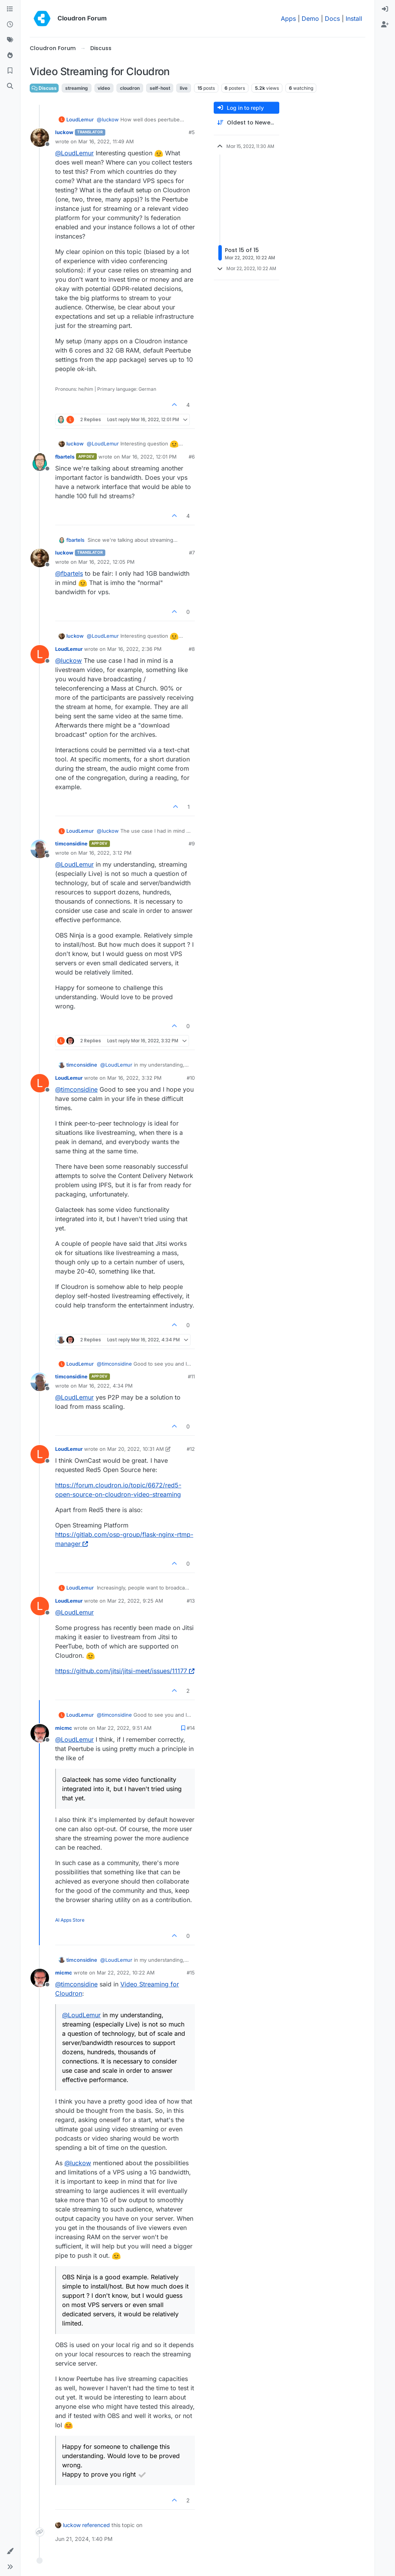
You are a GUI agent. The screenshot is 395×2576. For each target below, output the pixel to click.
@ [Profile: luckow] (108, 119)
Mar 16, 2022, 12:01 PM (149, 457)
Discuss (44, 88)
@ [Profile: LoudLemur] (74, 153)
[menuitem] (385, 9)
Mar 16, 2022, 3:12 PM (105, 853)
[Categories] (10, 9)
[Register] (385, 24)
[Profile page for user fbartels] (39, 462)
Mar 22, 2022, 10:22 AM (126, 1972)
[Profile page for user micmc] (39, 1733)
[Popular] (10, 55)
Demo (310, 18)
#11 (191, 1376)
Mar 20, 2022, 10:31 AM (135, 1449)
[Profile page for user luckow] (39, 137)
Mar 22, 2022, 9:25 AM (135, 1601)
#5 (192, 132)
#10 (191, 1078)
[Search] (10, 86)
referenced (96, 2525)
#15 (191, 1972)
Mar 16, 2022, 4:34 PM (105, 1386)
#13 (191, 1601)
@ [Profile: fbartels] (69, 573)
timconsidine (71, 843)
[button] (10, 2551)
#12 (191, 1449)
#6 (192, 457)
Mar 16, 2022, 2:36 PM (134, 649)
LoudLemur (80, 119)
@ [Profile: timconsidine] (76, 1089)
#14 (191, 1728)
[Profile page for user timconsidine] (39, 849)
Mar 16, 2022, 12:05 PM (106, 562)
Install (354, 18)
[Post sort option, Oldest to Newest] (246, 123)
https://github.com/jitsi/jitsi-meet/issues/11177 (124, 1671)
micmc (63, 1728)
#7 (192, 552)
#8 (192, 649)
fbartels (64, 457)
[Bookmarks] (10, 71)
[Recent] (10, 24)
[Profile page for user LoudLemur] (39, 654)
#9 (192, 843)
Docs (332, 18)
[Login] (385, 9)
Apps (288, 18)
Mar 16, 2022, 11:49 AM (106, 141)
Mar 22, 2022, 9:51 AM (124, 1728)
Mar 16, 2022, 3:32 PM (134, 1078)
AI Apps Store (69, 1920)
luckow (64, 132)
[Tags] (10, 40)
